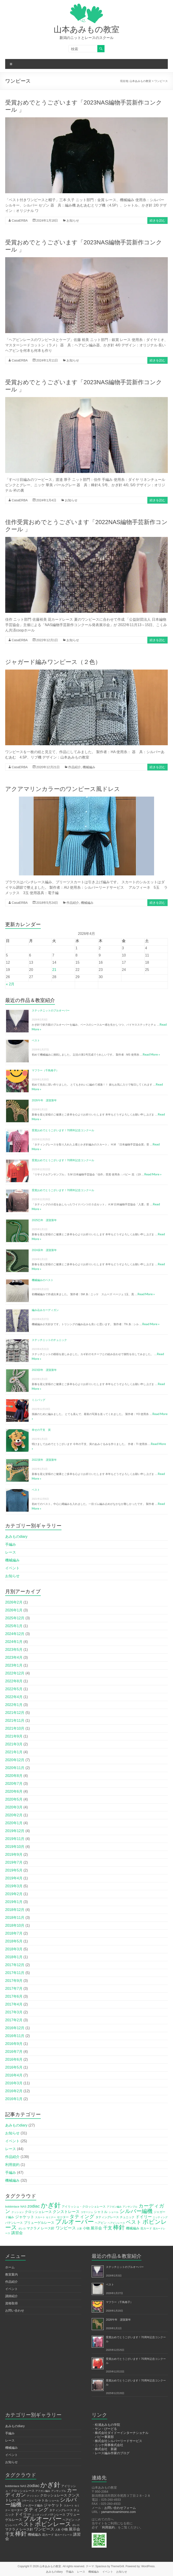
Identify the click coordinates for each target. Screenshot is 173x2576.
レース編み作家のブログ (112, 2453)
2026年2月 (14, 1602)
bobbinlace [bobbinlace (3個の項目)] (12, 2206)
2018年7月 (14, 1933)
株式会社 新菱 (106, 2449)
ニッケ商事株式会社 (109, 2445)
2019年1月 (14, 1902)
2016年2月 (14, 2091)
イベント (12, 1568)
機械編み (89, 767)
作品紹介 (74, 767)
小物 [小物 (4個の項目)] (86, 2228)
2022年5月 (14, 1689)
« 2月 (10, 984)
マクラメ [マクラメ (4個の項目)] (33, 2228)
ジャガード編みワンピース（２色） (53, 662)
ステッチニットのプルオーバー (51, 1010)
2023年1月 (14, 1665)
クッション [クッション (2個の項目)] (17, 2212)
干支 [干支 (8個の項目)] (107, 2227)
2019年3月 (14, 1886)
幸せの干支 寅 (41, 1429)
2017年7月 (14, 1988)
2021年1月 (14, 1752)
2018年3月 (14, 1949)
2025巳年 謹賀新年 (44, 1220)
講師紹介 (11, 2296)
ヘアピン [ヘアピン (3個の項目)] (101, 2222)
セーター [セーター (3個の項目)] (63, 2217)
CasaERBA (20, 220)
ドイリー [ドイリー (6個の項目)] (144, 2217)
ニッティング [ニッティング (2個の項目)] (160, 2217)
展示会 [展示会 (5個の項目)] (96, 2228)
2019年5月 (14, 1870)
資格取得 (11, 2303)
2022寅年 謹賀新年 (44, 1459)
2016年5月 (14, 2067)
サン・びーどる (106, 2429)
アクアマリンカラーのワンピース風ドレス (62, 789)
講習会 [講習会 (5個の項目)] (17, 2233)
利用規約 (12, 2165)
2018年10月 (14, 1925)
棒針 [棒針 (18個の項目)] (119, 2227)
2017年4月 (14, 2004)
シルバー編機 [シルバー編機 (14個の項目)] (136, 2211)
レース (10, 1552)
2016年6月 (14, 2059)
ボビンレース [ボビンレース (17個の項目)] (53, 2524)
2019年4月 (14, 1878)
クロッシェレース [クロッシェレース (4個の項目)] (38, 2212)
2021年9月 (14, 1736)
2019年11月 (14, 1839)
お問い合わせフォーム (120, 2508)
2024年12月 (14, 1634)
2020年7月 (14, 1783)
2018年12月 (14, 1910)
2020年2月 (14, 1815)
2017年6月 (14, 1996)
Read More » (151, 1054)
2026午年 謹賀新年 (44, 1100)
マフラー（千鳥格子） (45, 1070)
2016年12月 (14, 2028)
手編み (10, 1544)
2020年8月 (14, 1776)
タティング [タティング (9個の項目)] (82, 2216)
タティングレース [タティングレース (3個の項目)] (107, 2217)
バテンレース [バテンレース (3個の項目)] (14, 2222)
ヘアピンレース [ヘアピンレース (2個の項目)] (116, 2223)
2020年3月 (14, 1807)
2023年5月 (14, 1649)
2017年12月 (14, 1965)
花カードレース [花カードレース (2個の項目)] (63, 2534)
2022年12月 (14, 1673)
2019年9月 (14, 1854)
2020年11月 (14, 1768)
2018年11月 (14, 1918)
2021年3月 (14, 1744)
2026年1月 (14, 1610)
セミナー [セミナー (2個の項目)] (51, 2217)
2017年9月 (14, 1981)
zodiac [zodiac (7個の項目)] (33, 2206)
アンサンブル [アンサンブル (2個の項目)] (130, 2206)
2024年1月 (14, 1642)
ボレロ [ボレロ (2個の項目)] (22, 2228)
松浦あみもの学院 (107, 2424)
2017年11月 (14, 1973)
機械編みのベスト (42, 1280)
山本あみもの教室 (86, 29)
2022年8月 (14, 1681)
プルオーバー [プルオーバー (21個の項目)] (74, 2221)
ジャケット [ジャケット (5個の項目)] (24, 2217)
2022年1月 (14, 1705)
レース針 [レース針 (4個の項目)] (48, 2228)
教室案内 (11, 2274)
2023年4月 (14, 1657)
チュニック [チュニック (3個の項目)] (127, 2217)
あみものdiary (16, 1536)
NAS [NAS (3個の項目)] (23, 2206)
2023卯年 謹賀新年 (44, 1370)
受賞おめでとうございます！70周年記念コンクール (63, 1130)
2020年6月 (14, 1791)
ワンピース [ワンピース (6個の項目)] (66, 2228)
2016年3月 (14, 2083)
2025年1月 (14, 1626)
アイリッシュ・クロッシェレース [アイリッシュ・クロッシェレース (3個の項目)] (84, 2206)
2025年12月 (14, 1618)
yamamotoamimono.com (118, 2512)
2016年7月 (14, 2052)
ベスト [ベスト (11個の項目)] (133, 2222)
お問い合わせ (14, 2310)
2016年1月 (14, 2099)
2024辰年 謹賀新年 (44, 1250)
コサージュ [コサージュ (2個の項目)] (87, 2212)
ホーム (10, 2267)
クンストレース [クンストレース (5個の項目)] (66, 2212)
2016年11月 (14, 2036)
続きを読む (157, 220)
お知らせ (72, 220)
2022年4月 (14, 1697)
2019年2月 (14, 1894)
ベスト (36, 1040)
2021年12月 (14, 1713)
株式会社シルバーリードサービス (118, 2441)
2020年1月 (14, 1823)
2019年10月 (14, 1847)
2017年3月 (14, 2012)
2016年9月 (14, 2044)
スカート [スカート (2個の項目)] (40, 2217)
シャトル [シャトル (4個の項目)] (100, 2212)
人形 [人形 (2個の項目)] (79, 2228)
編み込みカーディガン (45, 1310)
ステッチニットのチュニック (49, 1340)
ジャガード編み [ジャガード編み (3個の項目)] (32, 2505)
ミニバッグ (38, 1400)
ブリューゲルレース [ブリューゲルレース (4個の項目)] (39, 2222)
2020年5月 (14, 1799)
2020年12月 (14, 1760)
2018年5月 (14, 1941)
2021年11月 (14, 1720)
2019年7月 (14, 1862)
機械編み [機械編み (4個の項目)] (132, 2228)
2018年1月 (14, 1957)
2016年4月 (14, 2075)
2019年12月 (14, 1831)
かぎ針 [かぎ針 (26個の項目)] (51, 2205)
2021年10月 (14, 1728)
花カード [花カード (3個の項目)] (146, 2228)
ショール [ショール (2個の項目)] (113, 2212)
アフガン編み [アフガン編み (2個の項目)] (114, 2206)
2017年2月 (14, 2020)
